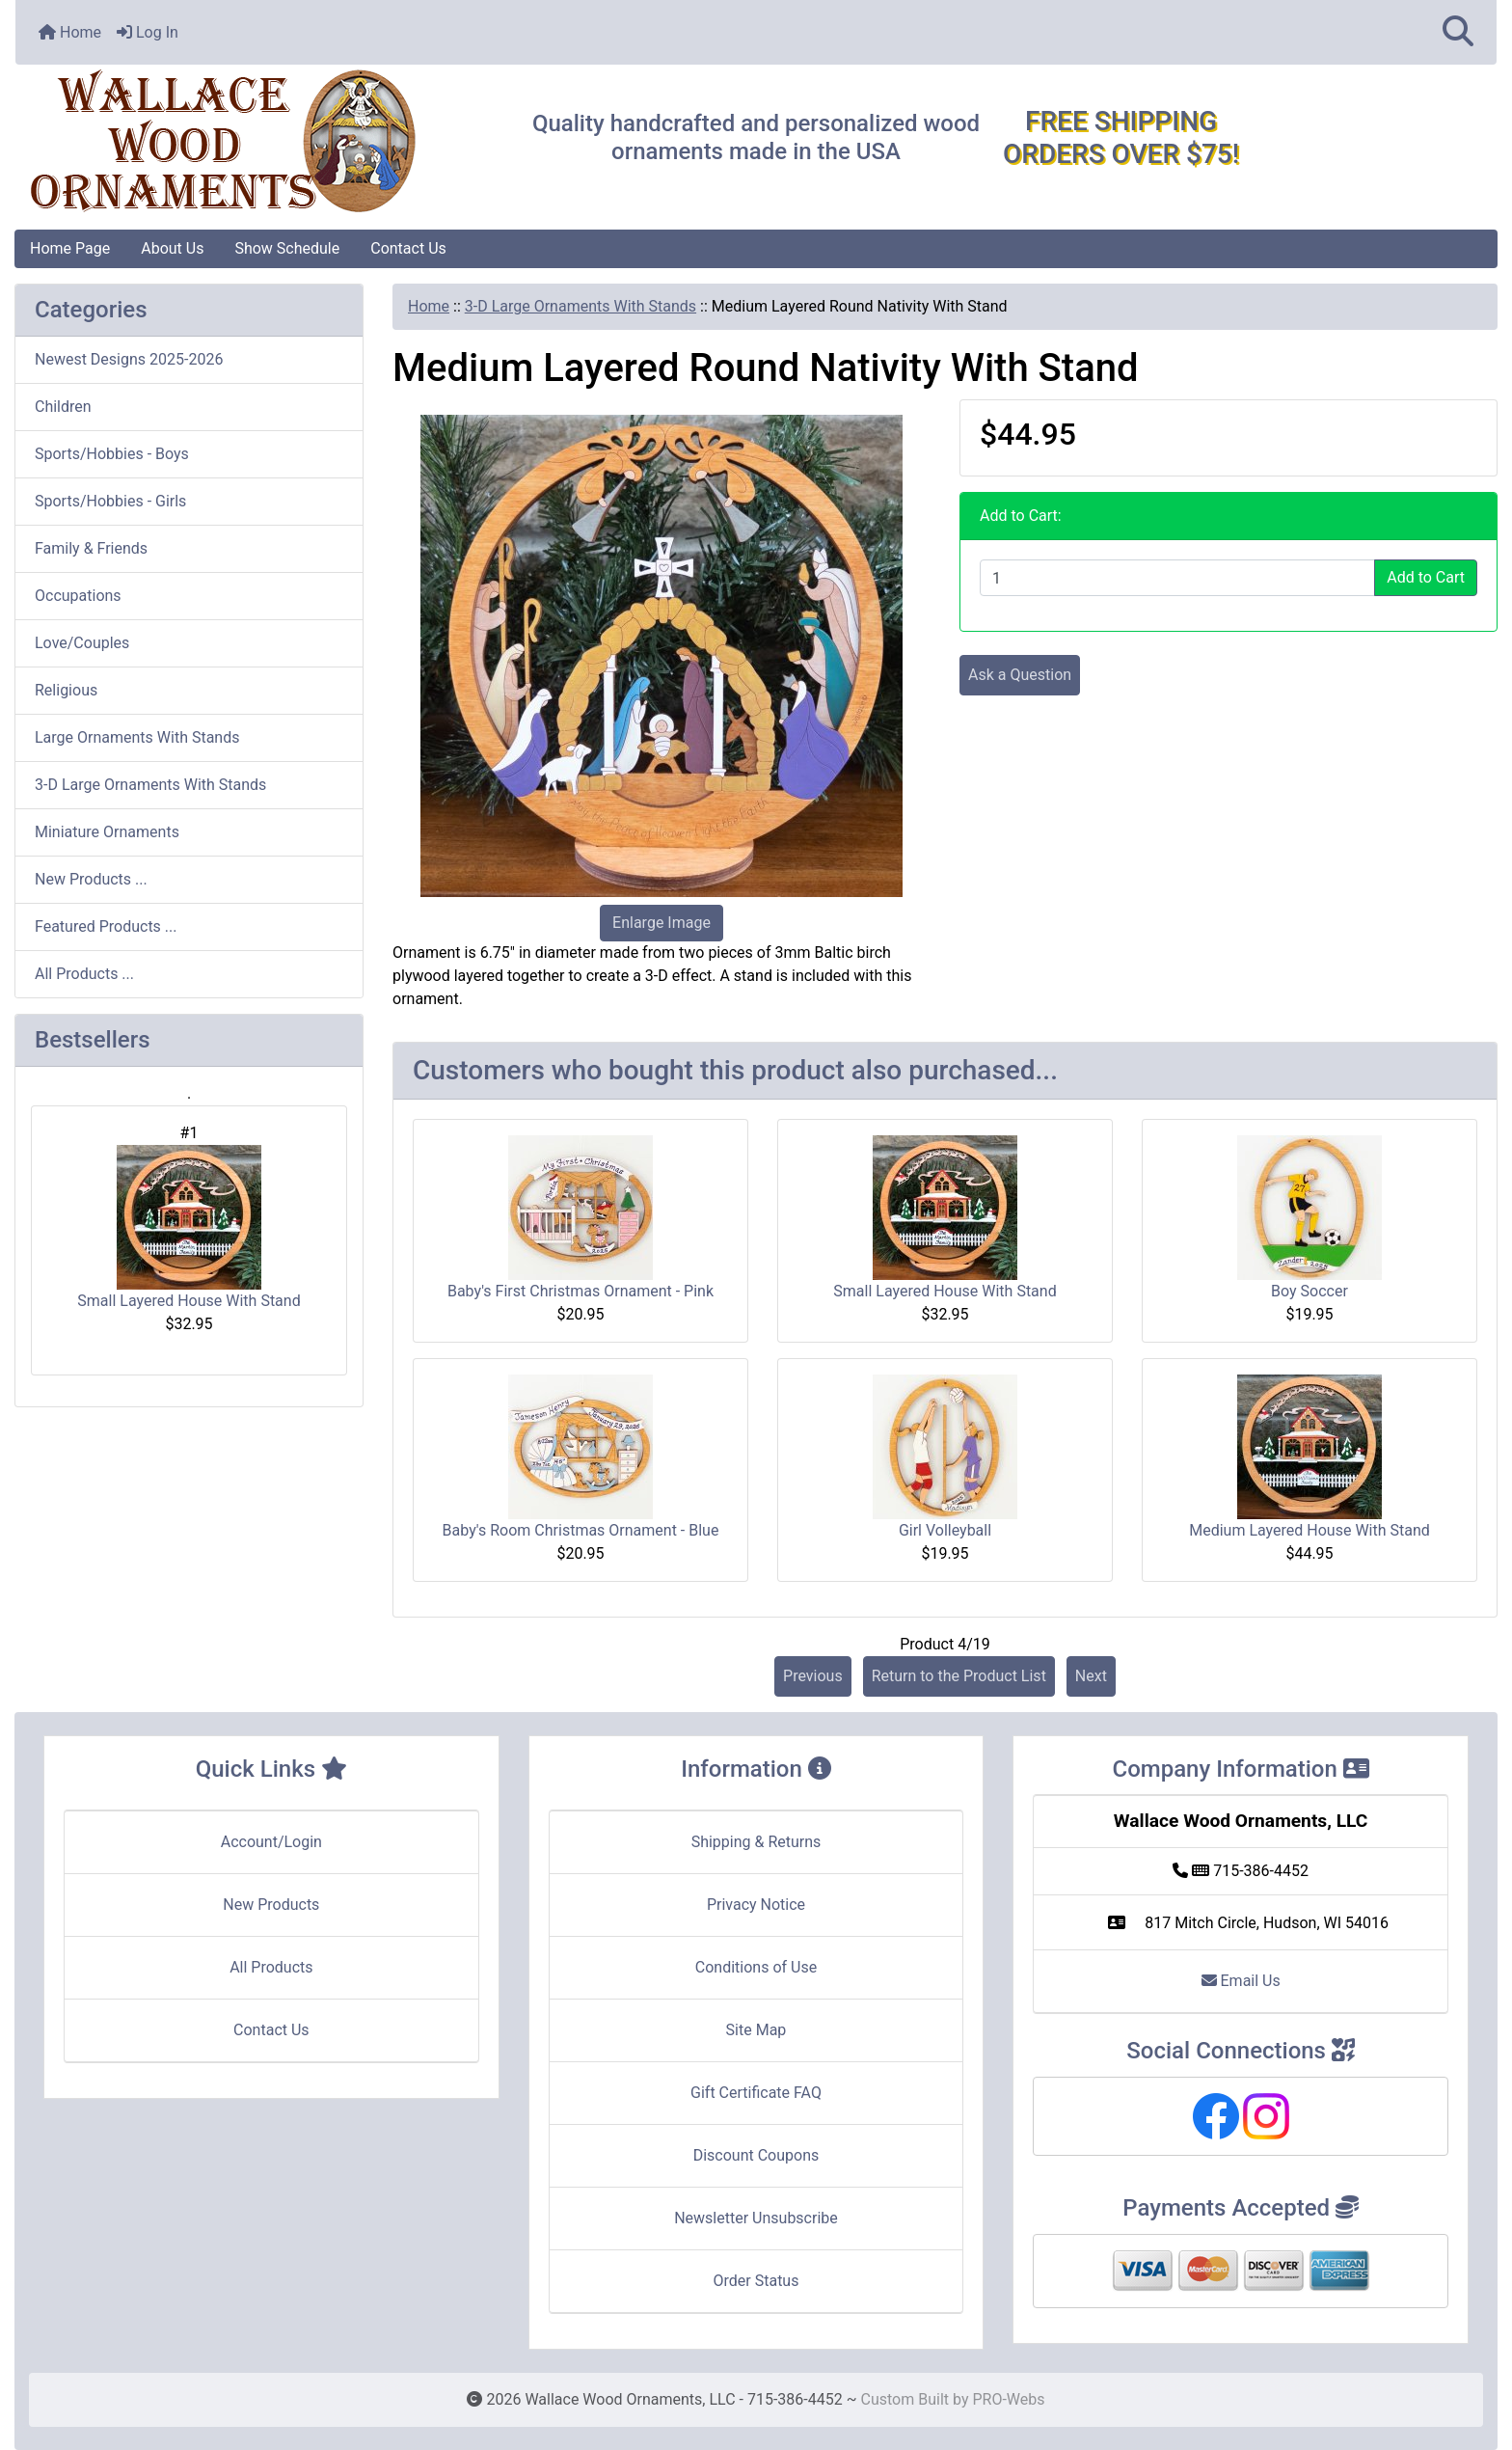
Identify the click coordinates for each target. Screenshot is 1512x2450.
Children (63, 406)
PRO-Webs (1008, 2399)
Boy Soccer (1309, 1291)
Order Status (756, 2281)
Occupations (78, 595)
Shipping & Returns (756, 1842)
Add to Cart (1426, 577)
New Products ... (91, 879)
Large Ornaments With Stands (137, 737)
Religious (66, 690)
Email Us (1241, 1981)
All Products (271, 1967)
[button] (1458, 32)
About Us (172, 248)
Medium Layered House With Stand (1309, 1530)
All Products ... (84, 974)
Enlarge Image (661, 922)
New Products (271, 1904)
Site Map (756, 2030)
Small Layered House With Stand (188, 1227)
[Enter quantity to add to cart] (1177, 577)
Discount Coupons (756, 2155)
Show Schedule (286, 248)
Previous (813, 1676)
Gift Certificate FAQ (756, 2092)
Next (1091, 1676)
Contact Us (408, 248)
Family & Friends (91, 548)
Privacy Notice (756, 1904)
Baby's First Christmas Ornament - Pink (580, 1291)
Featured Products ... (106, 926)
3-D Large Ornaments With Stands (580, 306)
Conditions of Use (756, 1967)
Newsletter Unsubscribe (756, 2218)
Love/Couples (82, 643)
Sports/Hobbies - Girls (110, 501)
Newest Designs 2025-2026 (129, 359)
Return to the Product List (959, 1676)
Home (70, 32)
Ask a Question (1019, 675)
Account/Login (271, 1842)
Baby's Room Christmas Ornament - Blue (581, 1530)
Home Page (70, 248)
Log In (147, 32)
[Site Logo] (262, 141)
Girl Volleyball (945, 1530)
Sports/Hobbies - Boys (112, 454)
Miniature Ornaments (107, 832)
